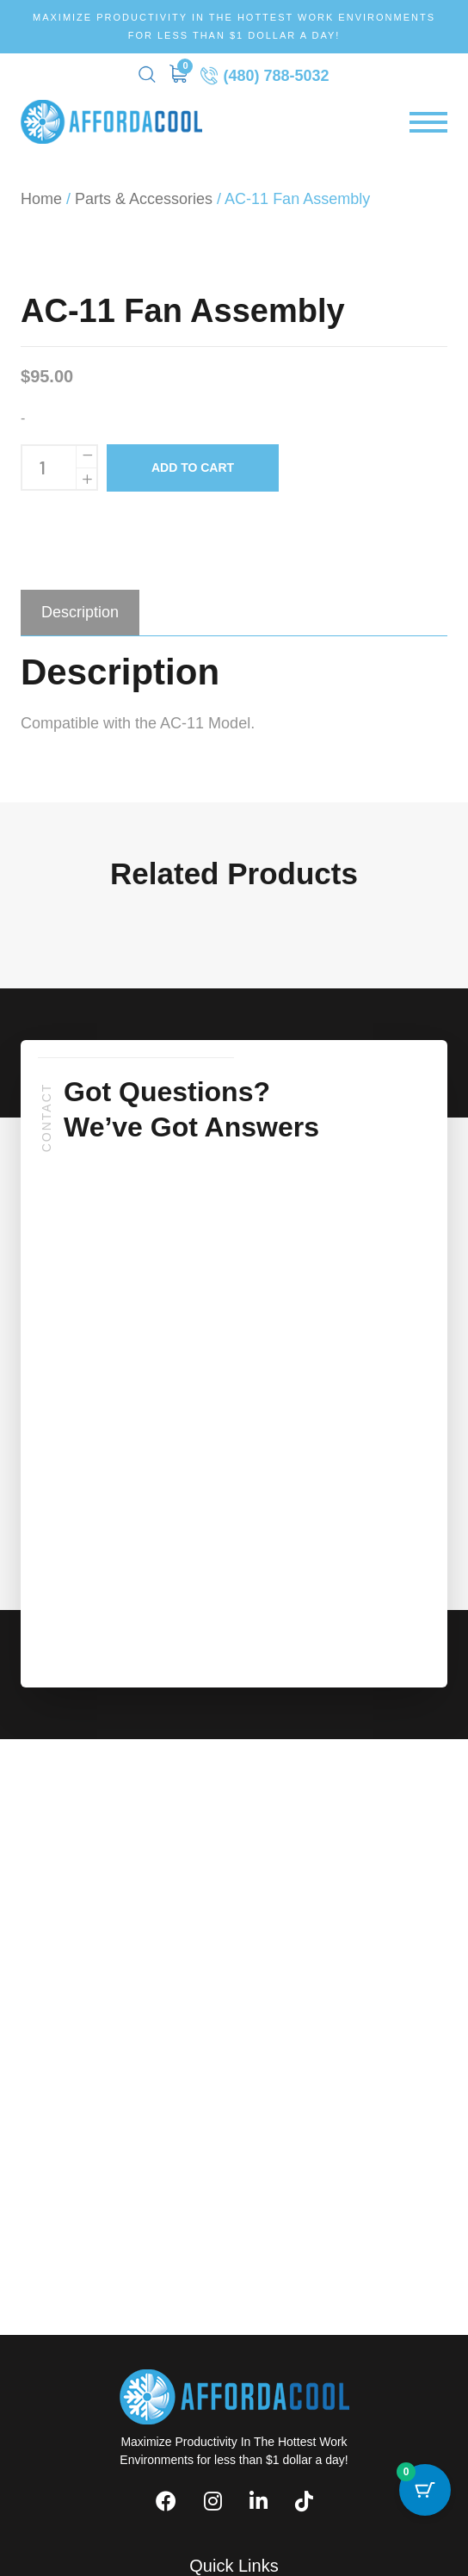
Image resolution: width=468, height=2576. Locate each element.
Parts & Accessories (143, 198)
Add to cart (192, 467)
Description (80, 612)
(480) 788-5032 (264, 75)
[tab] (80, 612)
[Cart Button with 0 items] (425, 2490)
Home (41, 198)
